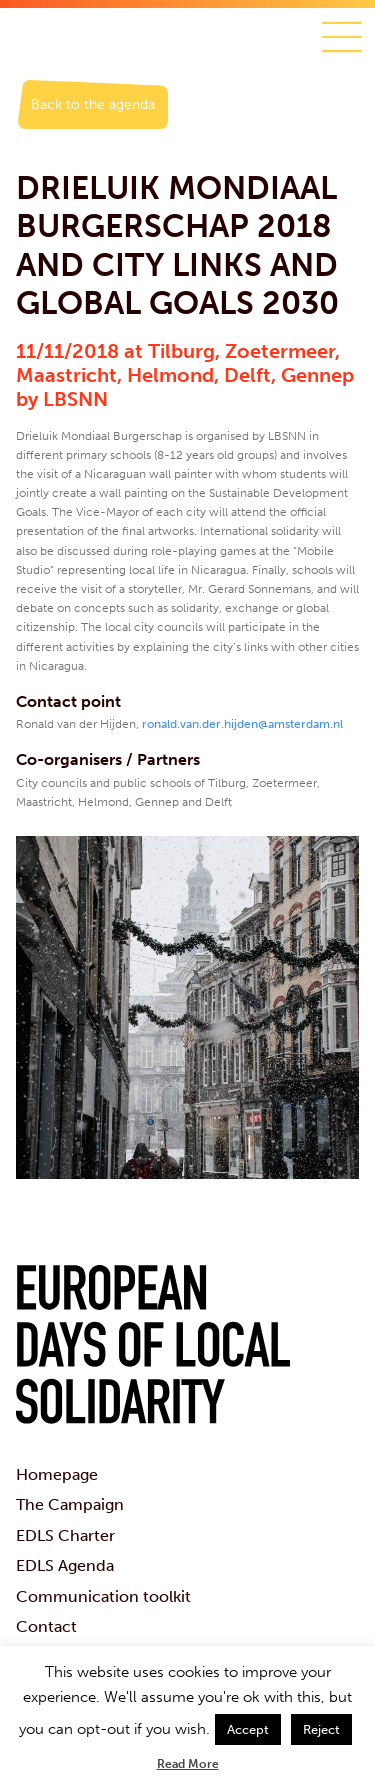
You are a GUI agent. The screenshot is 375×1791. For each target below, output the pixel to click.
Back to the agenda (93, 104)
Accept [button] (248, 1729)
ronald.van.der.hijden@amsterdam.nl (242, 724)
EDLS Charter (65, 1535)
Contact (46, 1626)
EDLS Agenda (65, 1565)
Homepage (57, 1474)
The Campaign (70, 1504)
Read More (188, 1764)
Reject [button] (321, 1729)
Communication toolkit (103, 1596)
